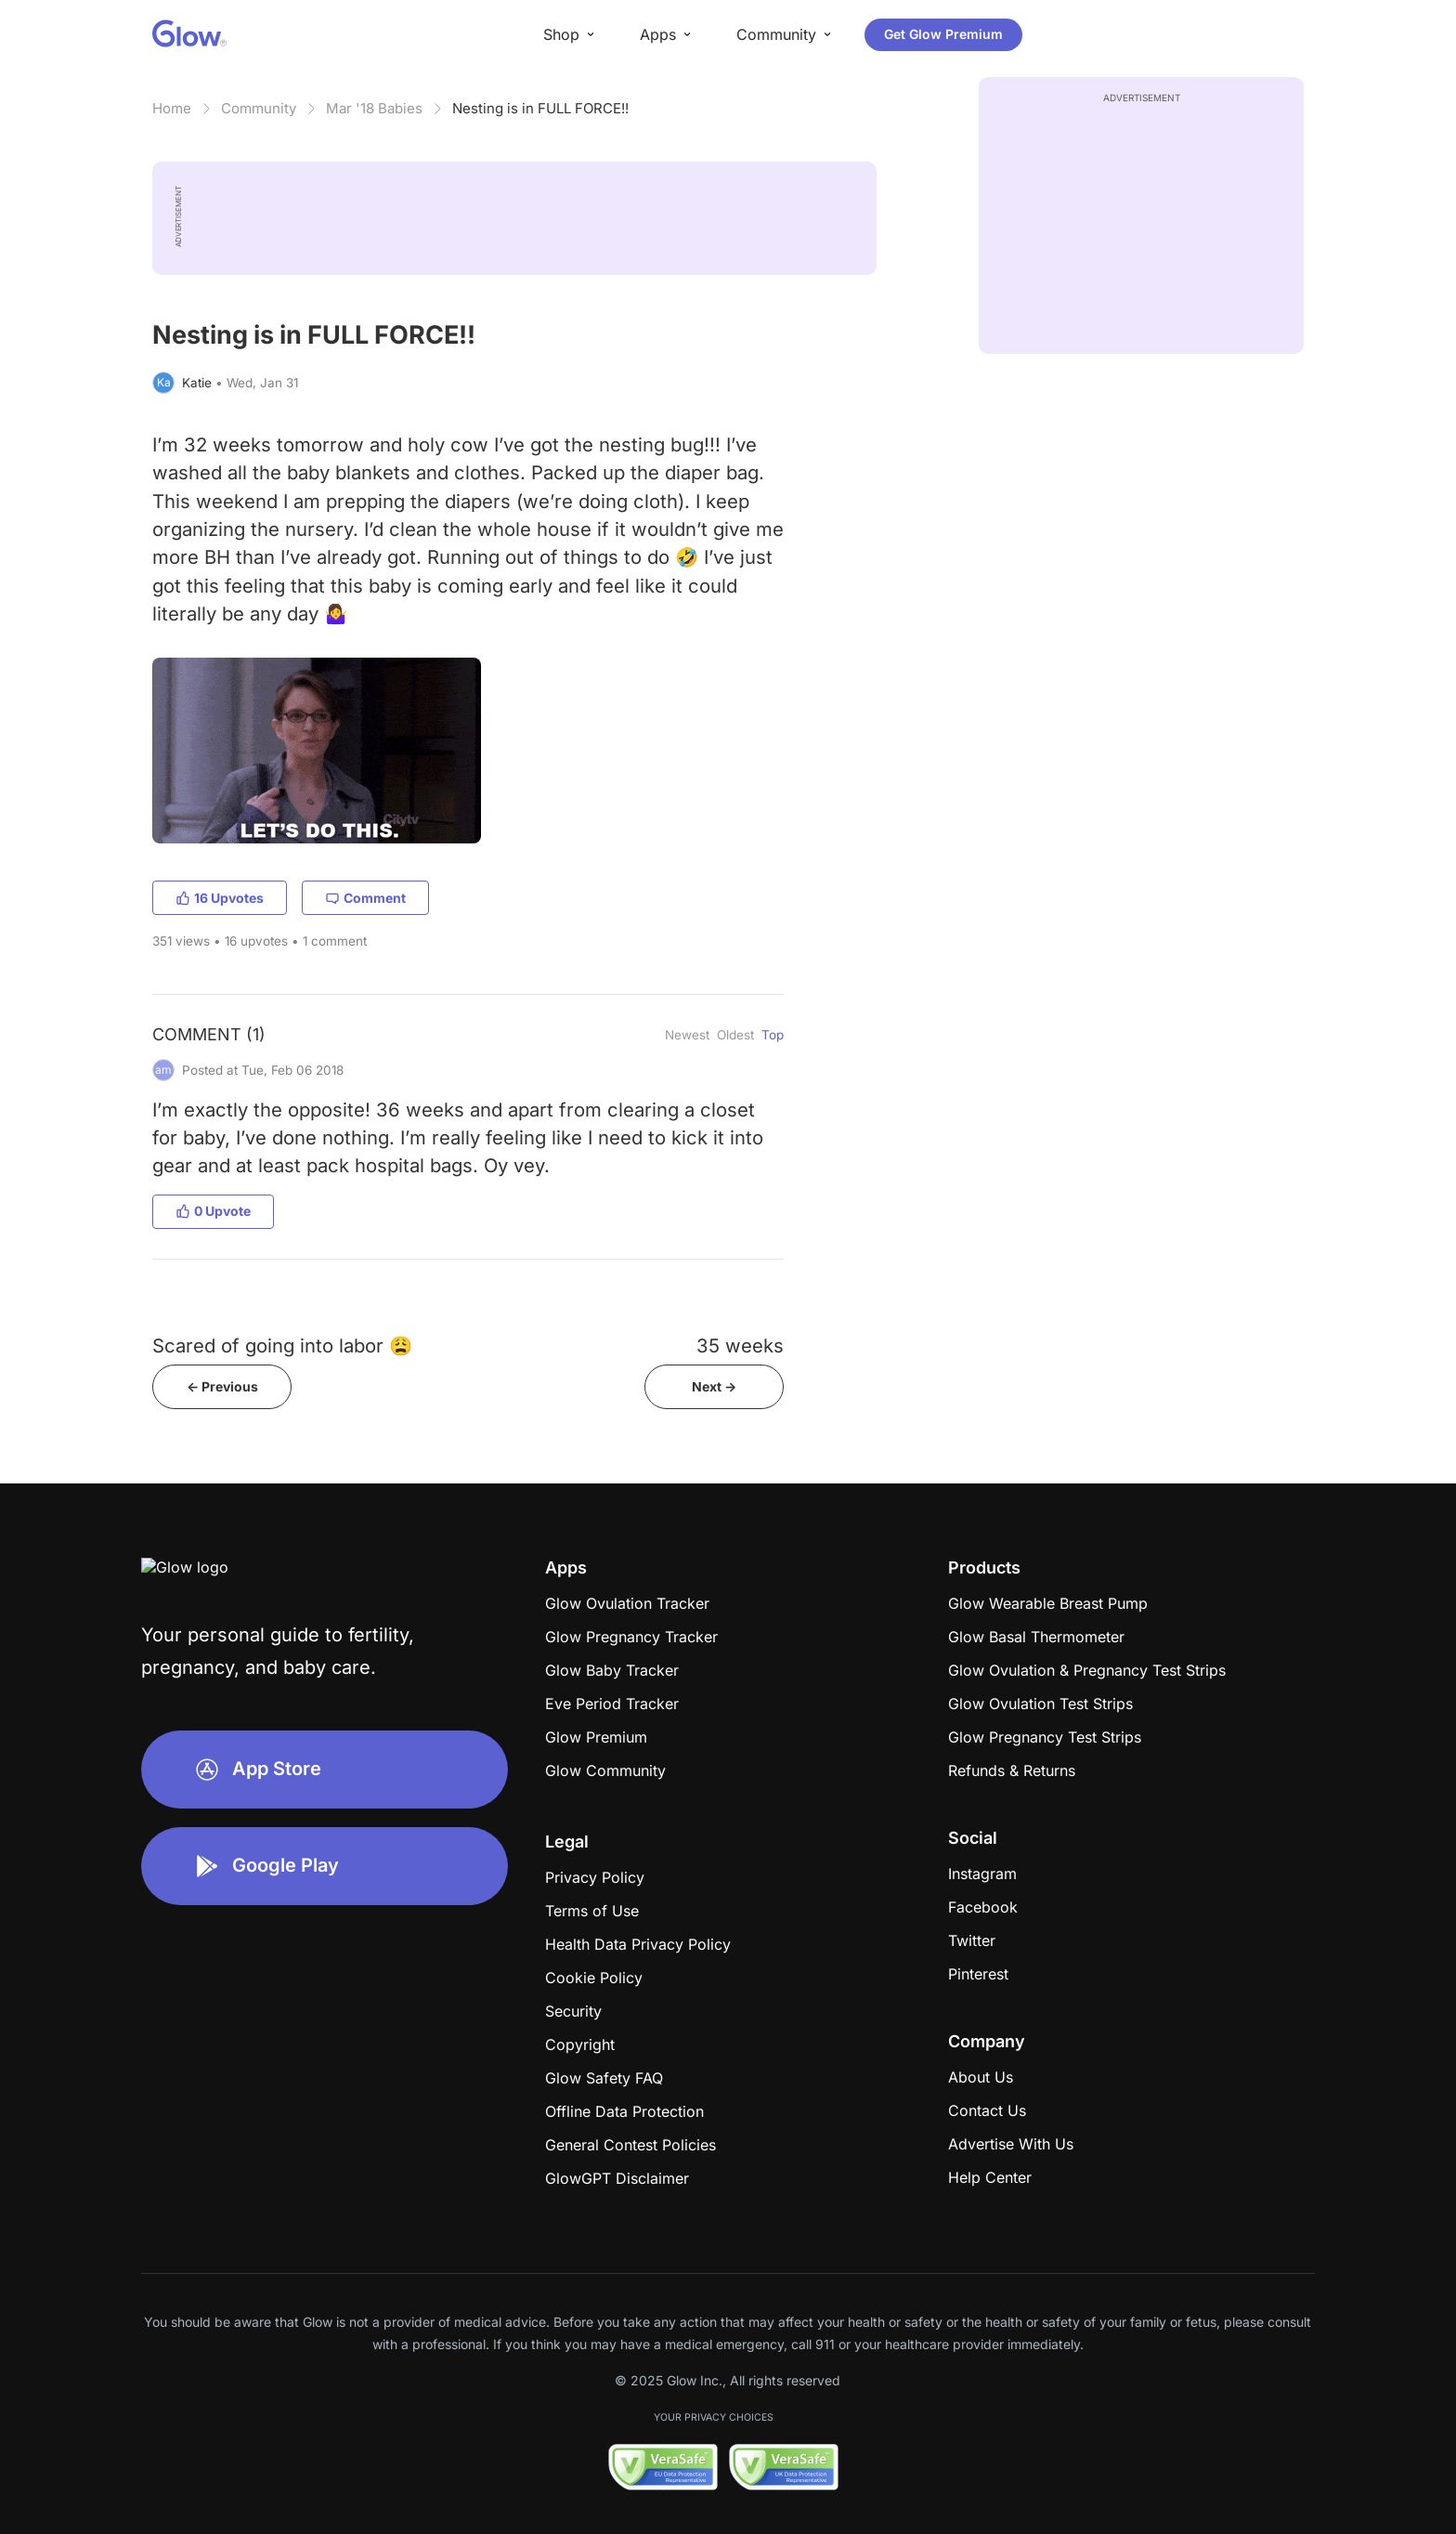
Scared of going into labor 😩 (282, 1345)
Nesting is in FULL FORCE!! (540, 108)
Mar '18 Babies (374, 108)
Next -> (714, 1386)
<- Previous (222, 1386)
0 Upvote (213, 1211)
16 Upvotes (220, 898)
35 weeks (740, 1345)
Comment (365, 898)
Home (171, 108)
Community (258, 108)
